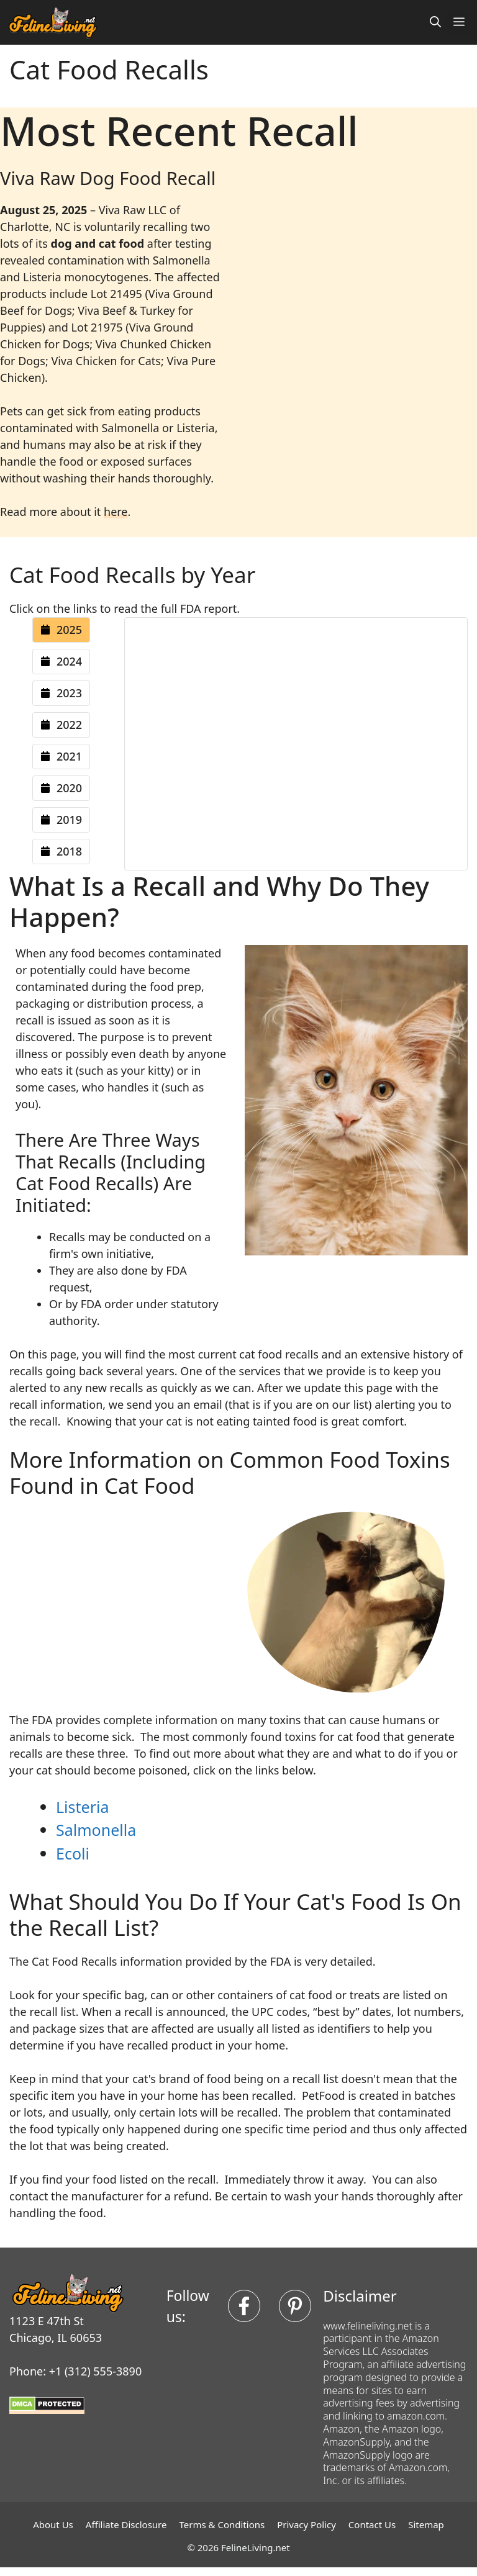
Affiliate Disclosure (126, 2524)
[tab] (61, 630)
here (116, 511)
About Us (53, 2524)
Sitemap (426, 2524)
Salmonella (96, 1829)
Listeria (82, 1806)
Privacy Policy (306, 2524)
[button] (435, 22)
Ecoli (72, 1853)
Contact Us (372, 2524)
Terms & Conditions (222, 2524)
